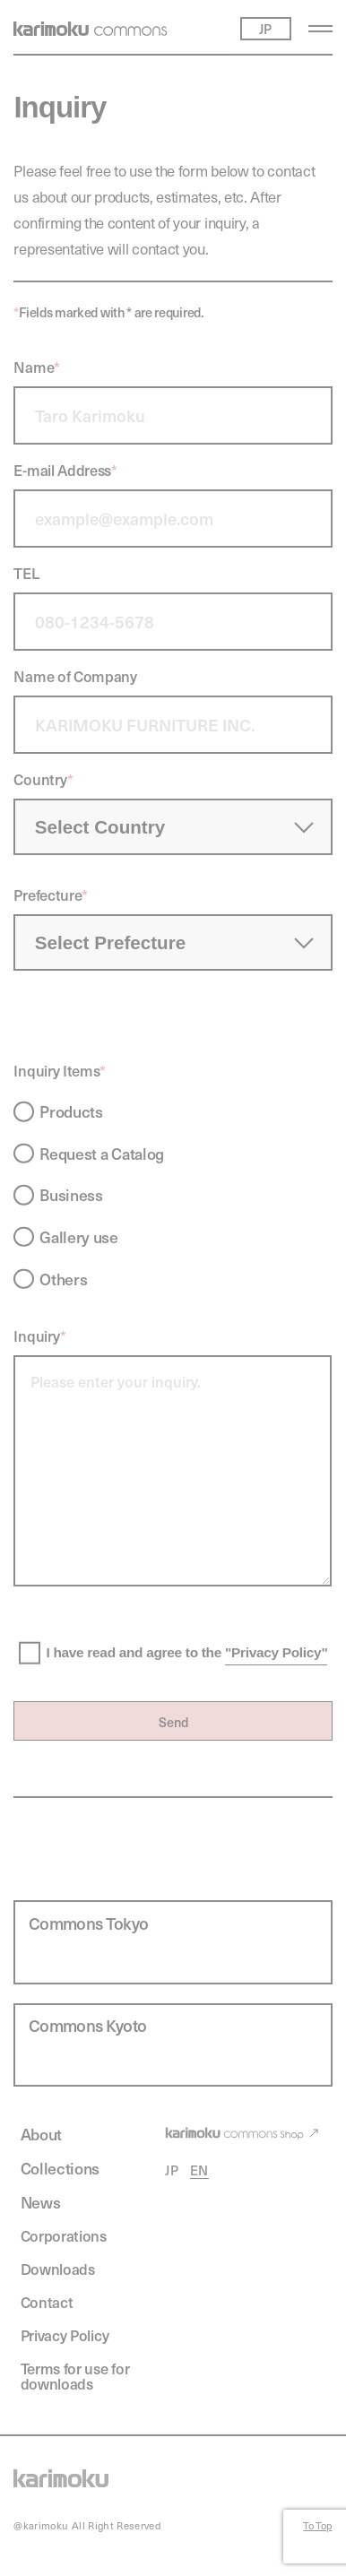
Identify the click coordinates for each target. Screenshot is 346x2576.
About (41, 2135)
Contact (47, 2302)
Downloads (58, 2269)
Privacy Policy (65, 2336)
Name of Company (74, 676)
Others (63, 1279)
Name (36, 367)
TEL (26, 573)
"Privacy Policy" (276, 1652)
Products (71, 1111)
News (41, 2203)
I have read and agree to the (186, 1653)
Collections (60, 2169)
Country (43, 779)
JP (171, 2170)
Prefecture (50, 895)
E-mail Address (65, 470)
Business (71, 1195)
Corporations (64, 2236)
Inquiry (39, 1336)
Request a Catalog (101, 1153)
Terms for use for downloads (75, 2376)
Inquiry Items (59, 1070)
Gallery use (78, 1237)
